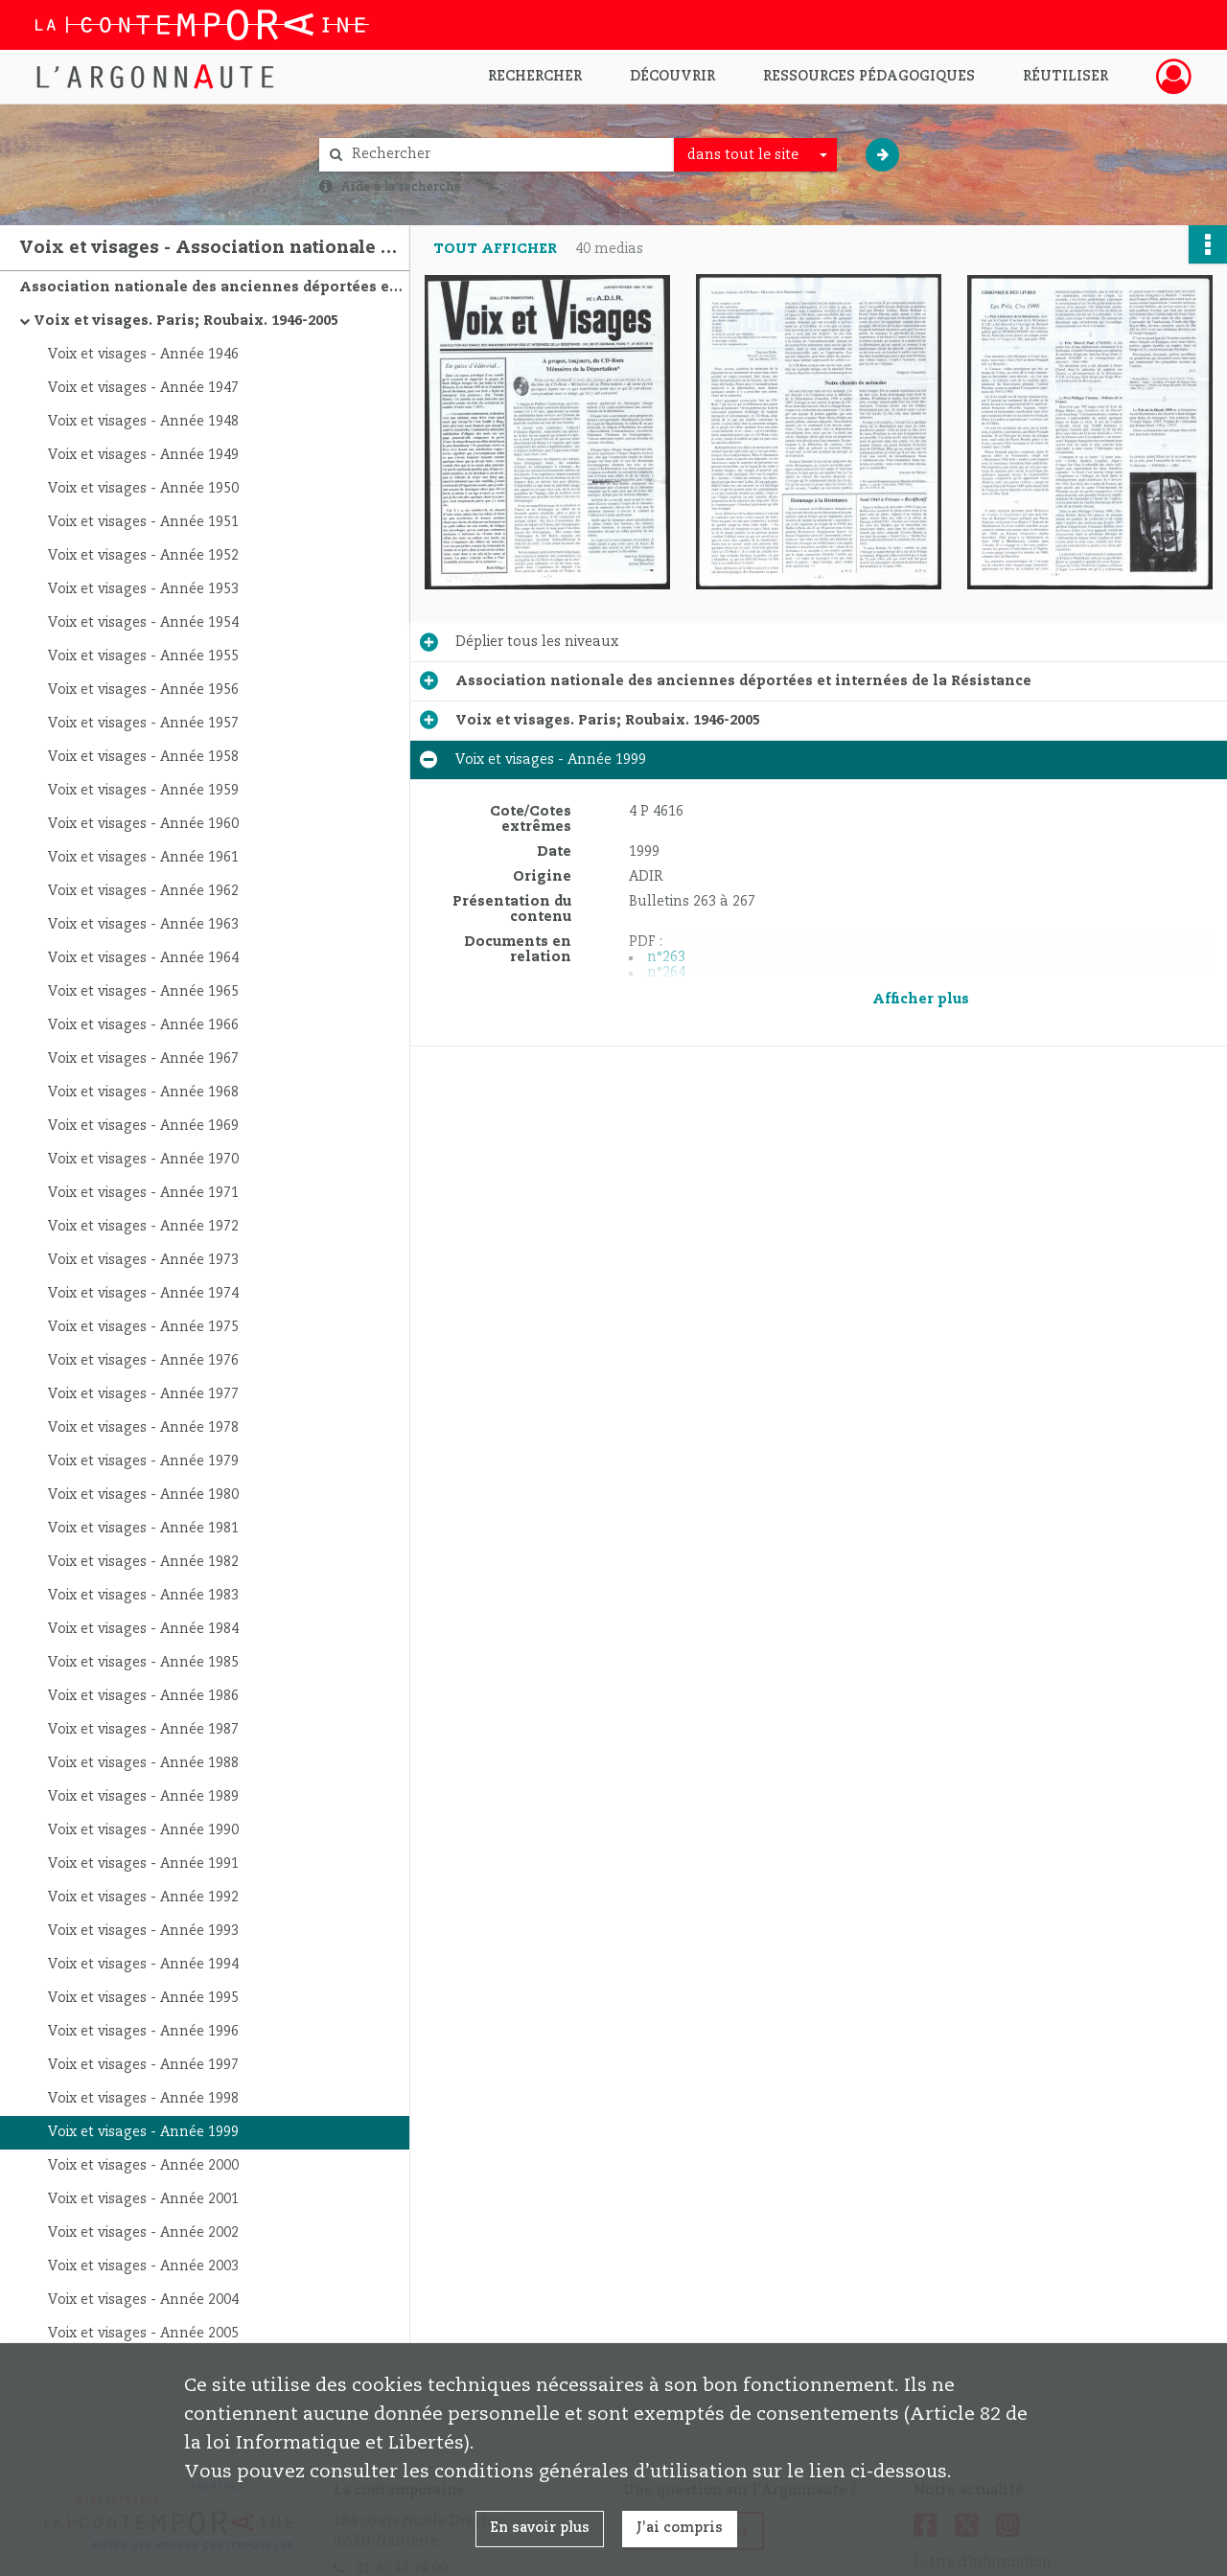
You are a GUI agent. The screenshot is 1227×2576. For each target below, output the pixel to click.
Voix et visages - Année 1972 (143, 1226)
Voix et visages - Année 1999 (143, 2132)
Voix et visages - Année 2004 (143, 2300)
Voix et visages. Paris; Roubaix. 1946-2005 (186, 321)
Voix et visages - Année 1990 (143, 1830)
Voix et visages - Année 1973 (143, 1260)
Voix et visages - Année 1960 (143, 824)
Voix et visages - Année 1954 (143, 623)
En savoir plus (540, 2528)
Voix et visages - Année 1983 (143, 1595)
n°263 (666, 957)
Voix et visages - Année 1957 (143, 723)
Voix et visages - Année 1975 (143, 1327)
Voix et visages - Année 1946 (143, 354)
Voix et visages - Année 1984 (143, 1629)
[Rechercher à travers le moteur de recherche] (506, 155)
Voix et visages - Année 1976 (143, 1361)
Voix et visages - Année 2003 (143, 2266)
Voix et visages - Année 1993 (143, 1931)
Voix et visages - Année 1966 (143, 1025)
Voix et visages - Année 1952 (143, 556)
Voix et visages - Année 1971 (143, 1193)
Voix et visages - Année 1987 (143, 1729)
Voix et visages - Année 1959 (143, 790)
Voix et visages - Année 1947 (143, 388)
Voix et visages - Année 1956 (143, 690)
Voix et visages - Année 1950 (143, 488)
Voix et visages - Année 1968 (143, 1092)
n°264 (666, 972)
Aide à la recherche (400, 187)
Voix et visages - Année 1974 (143, 1293)
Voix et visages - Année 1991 (143, 1864)
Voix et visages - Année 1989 (143, 1797)
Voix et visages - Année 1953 (143, 589)
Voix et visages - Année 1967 (143, 1059)
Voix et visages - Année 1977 (143, 1394)
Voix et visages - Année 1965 (143, 992)
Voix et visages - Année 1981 (143, 1528)
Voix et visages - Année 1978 (143, 1428)
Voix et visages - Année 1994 (143, 1964)
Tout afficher (495, 249)
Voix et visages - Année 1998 (143, 2098)
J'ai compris (680, 2528)
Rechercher (535, 76)
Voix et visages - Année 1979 (143, 1461)
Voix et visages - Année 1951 (143, 522)
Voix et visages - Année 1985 (143, 1662)
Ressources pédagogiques (869, 76)
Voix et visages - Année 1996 (143, 2031)
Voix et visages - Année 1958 (143, 757)
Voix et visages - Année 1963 (143, 925)
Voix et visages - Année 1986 (143, 1696)
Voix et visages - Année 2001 (143, 2199)
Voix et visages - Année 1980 (143, 1495)
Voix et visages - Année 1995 (143, 1998)
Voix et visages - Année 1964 (143, 958)
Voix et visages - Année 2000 (143, 2166)
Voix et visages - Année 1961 (143, 857)
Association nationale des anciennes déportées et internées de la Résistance (211, 287)
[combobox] (755, 155)
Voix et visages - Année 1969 (143, 1126)
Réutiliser (1065, 76)
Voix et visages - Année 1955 (143, 656)
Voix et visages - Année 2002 (143, 2233)
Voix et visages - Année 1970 (143, 1159)
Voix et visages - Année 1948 (143, 421)
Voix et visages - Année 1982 (143, 1562)
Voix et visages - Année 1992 (143, 1897)
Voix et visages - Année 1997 (143, 2065)
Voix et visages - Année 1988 (143, 1763)
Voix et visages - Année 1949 (143, 455)
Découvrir (672, 76)
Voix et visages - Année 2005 (143, 2333)
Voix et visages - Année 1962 (143, 891)
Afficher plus (920, 999)
